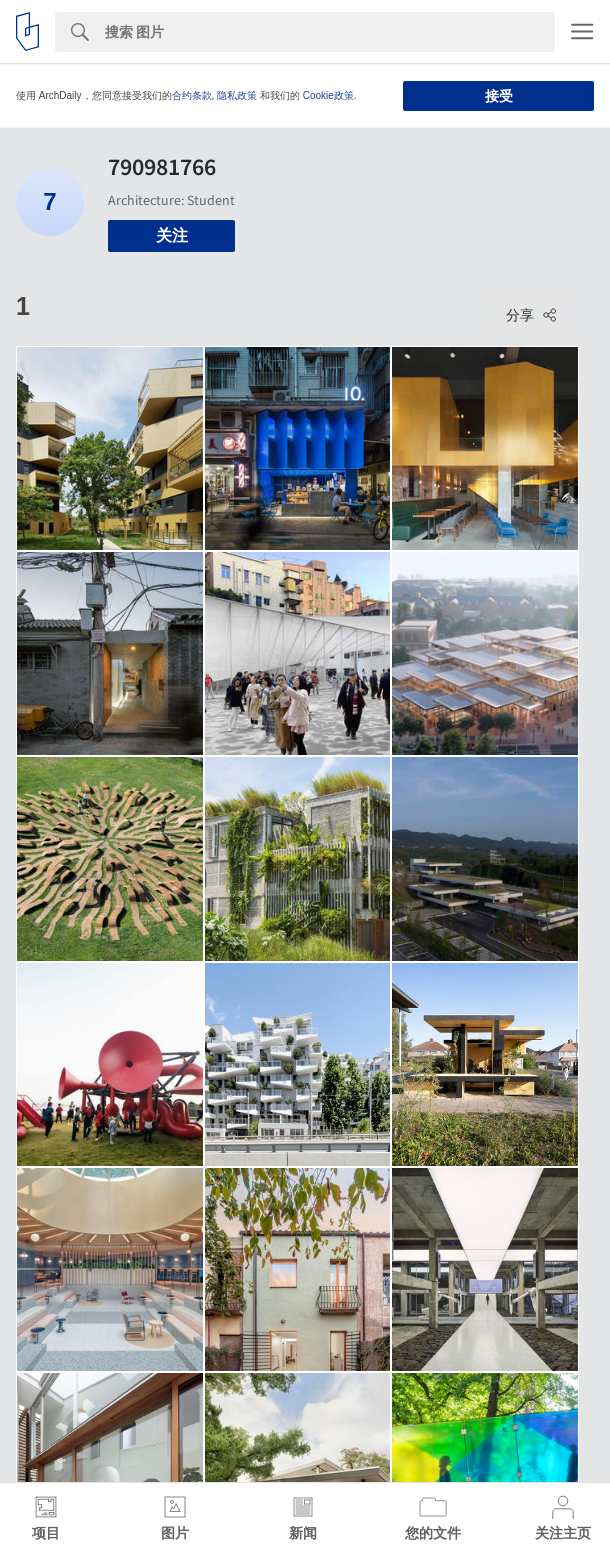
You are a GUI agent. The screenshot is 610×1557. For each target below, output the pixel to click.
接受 (499, 96)
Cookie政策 (328, 95)
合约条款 (192, 95)
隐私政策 (237, 95)
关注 (172, 235)
